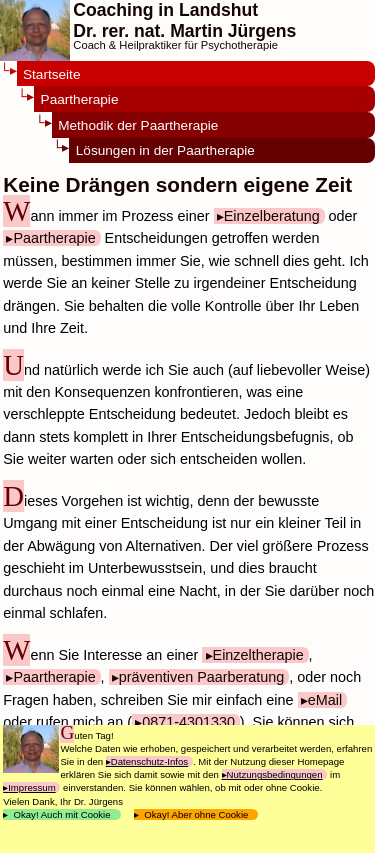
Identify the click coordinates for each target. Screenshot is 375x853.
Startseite (51, 74)
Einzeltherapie (258, 655)
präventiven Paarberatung (202, 677)
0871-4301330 (188, 722)
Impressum (31, 787)
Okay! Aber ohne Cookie (196, 814)
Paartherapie (80, 99)
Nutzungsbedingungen (275, 774)
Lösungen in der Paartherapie (165, 150)
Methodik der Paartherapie (138, 125)
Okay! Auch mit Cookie (62, 814)
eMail (325, 700)
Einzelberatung (272, 216)
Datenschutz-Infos (149, 761)
